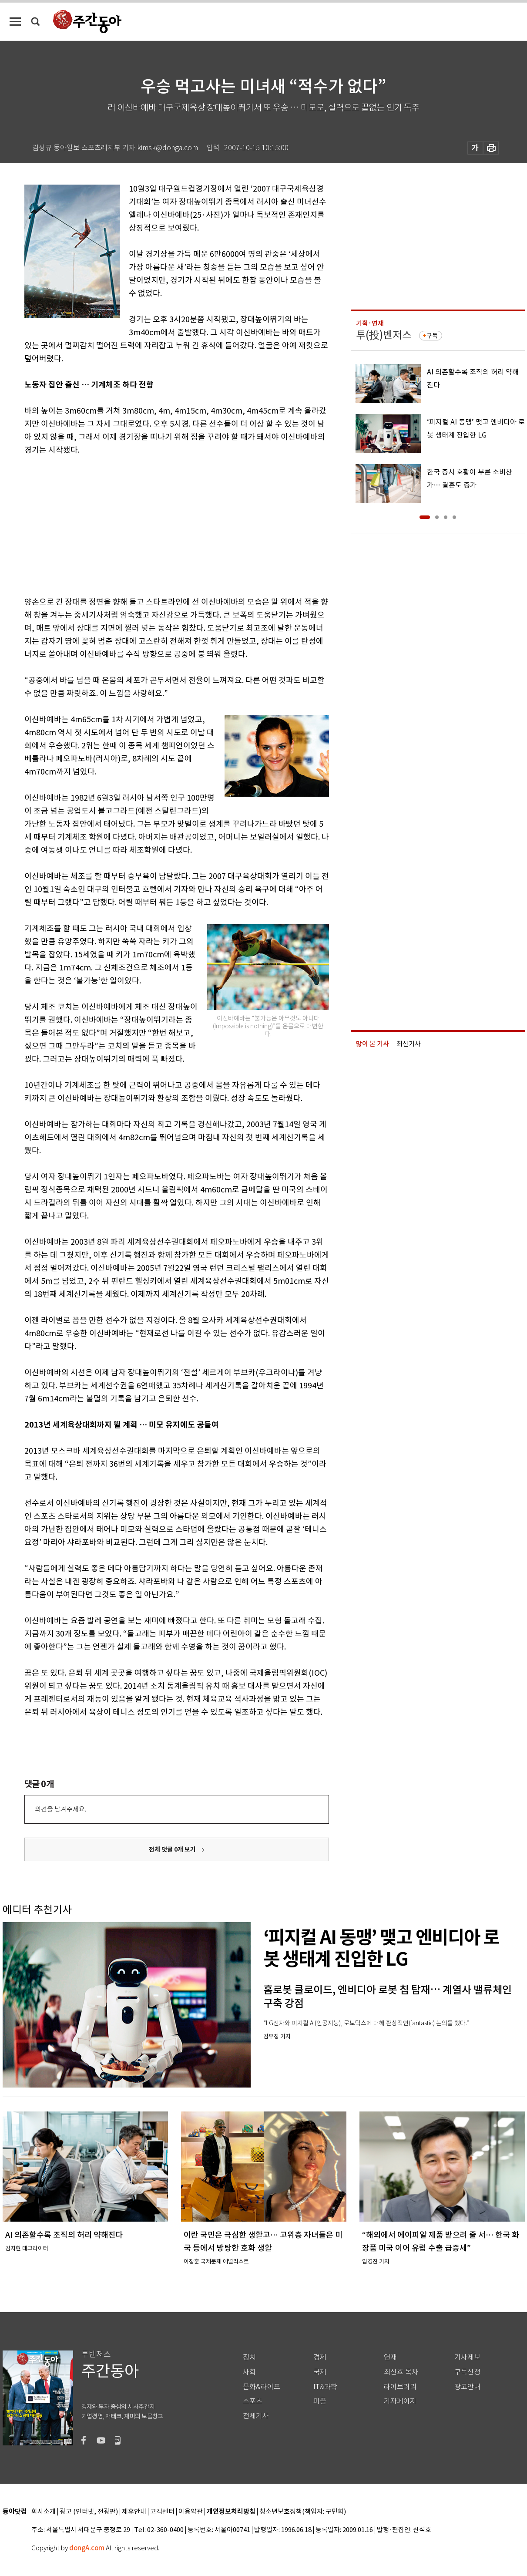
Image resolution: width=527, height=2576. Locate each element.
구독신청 (467, 2372)
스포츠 (252, 2401)
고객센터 (162, 2511)
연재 (390, 2357)
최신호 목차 (401, 2372)
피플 (319, 2401)
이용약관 (190, 2511)
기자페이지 (400, 2401)
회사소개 (43, 2511)
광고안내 (467, 2387)
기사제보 (467, 2357)
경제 (319, 2357)
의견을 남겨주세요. (60, 1809)
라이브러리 (400, 2387)
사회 (249, 2372)
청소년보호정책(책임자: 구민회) (302, 2511)
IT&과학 (325, 2387)
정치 (249, 2357)
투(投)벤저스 (384, 335)
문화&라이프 (261, 2387)
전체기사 (256, 2416)
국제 (319, 2372)
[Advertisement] (154, 524)
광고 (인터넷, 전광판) (89, 2511)
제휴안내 (134, 2511)
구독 (432, 336)
